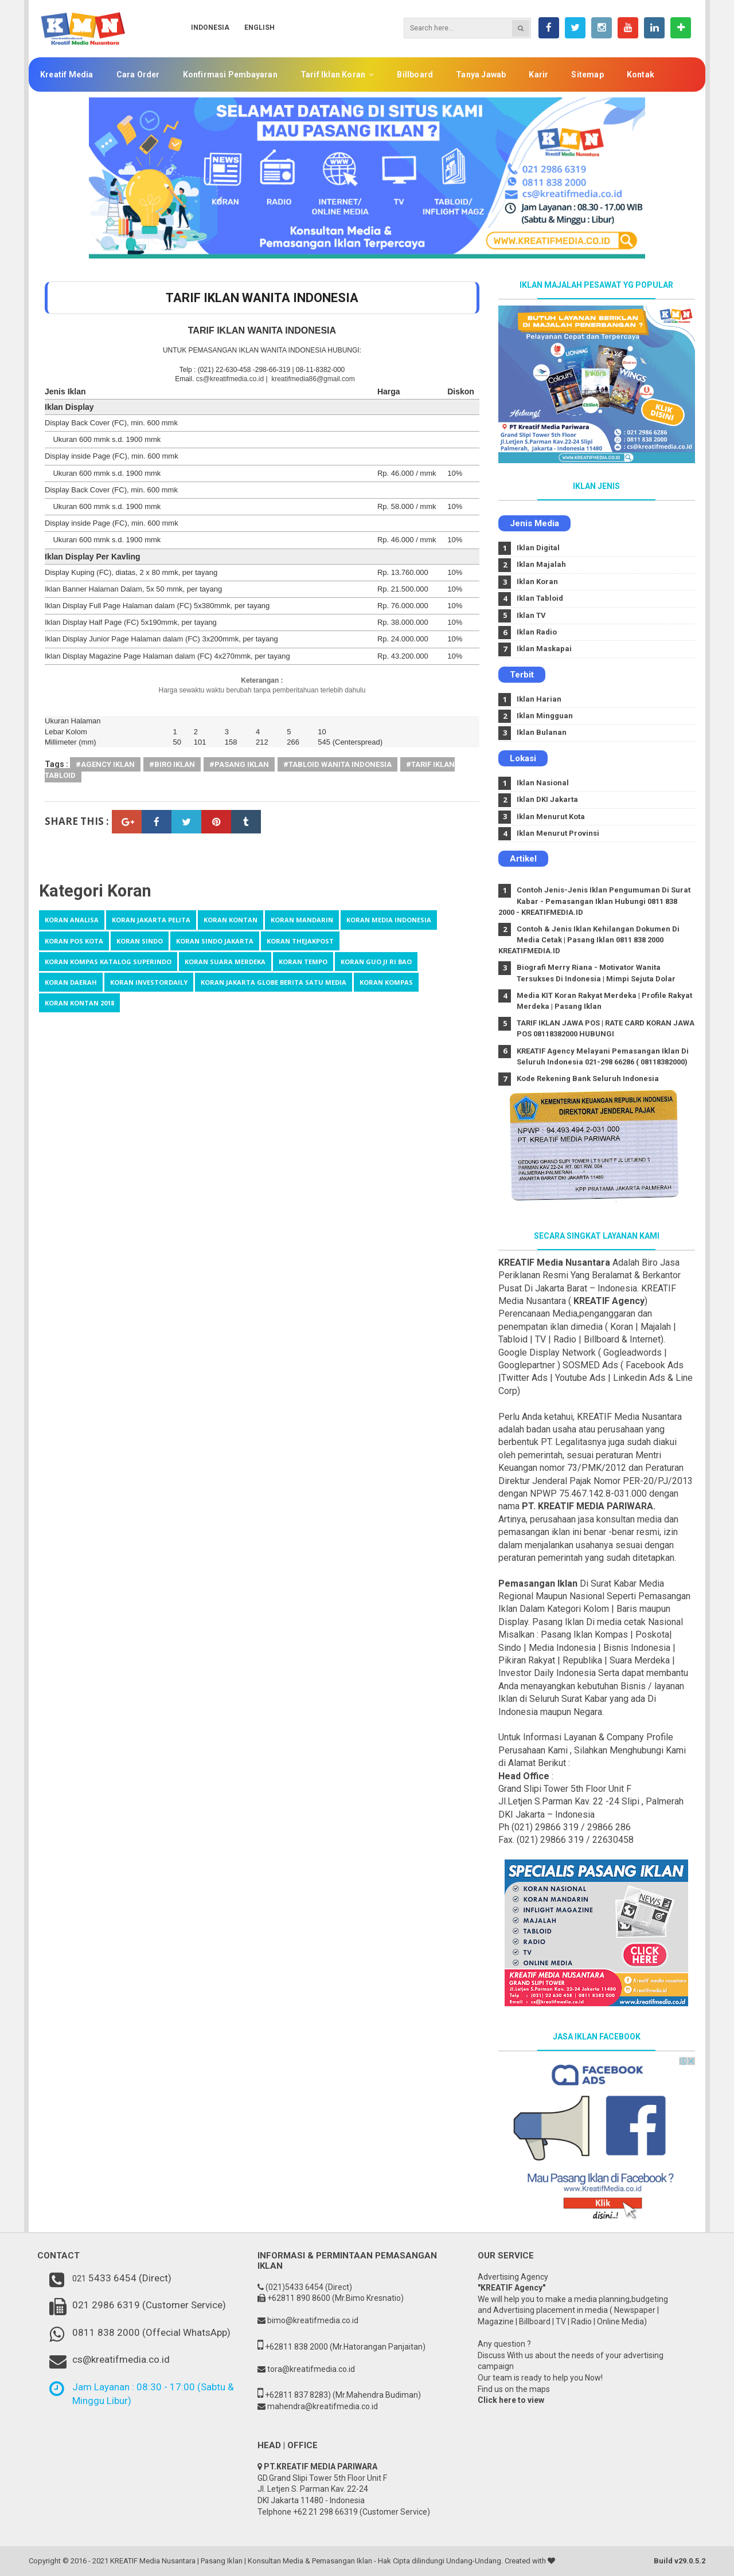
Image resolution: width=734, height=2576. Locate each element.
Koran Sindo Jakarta (214, 941)
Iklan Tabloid (540, 598)
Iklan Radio (537, 632)
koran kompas (386, 982)
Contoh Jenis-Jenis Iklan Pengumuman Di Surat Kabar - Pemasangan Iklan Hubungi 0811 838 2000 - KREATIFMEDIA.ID (594, 901)
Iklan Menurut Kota (551, 816)
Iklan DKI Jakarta (547, 799)
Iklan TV (531, 615)
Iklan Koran (537, 581)
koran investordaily (149, 982)
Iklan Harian (539, 699)
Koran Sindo (139, 941)
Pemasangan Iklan (537, 1583)
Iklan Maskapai (544, 648)
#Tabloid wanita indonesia (337, 764)
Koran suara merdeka (225, 961)
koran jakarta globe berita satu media (273, 982)
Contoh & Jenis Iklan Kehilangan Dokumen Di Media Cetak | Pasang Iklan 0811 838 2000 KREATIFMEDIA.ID (589, 940)
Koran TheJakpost (300, 941)
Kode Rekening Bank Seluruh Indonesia (588, 1078)
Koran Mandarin (302, 919)
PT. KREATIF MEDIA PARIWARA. (588, 1506)
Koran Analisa (72, 919)
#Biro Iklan (172, 764)
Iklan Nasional (543, 782)
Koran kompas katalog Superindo (108, 961)
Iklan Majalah (541, 564)
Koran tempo (303, 961)
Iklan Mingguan (545, 715)
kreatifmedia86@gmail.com (312, 379)
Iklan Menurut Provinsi (558, 833)
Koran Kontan (230, 919)
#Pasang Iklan (239, 764)
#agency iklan (105, 764)
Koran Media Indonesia (388, 919)
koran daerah (71, 982)
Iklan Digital (538, 547)
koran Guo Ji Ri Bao (376, 961)
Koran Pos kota (74, 941)
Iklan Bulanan (542, 732)
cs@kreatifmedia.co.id (230, 379)
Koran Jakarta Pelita (151, 919)
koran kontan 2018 (79, 1003)
